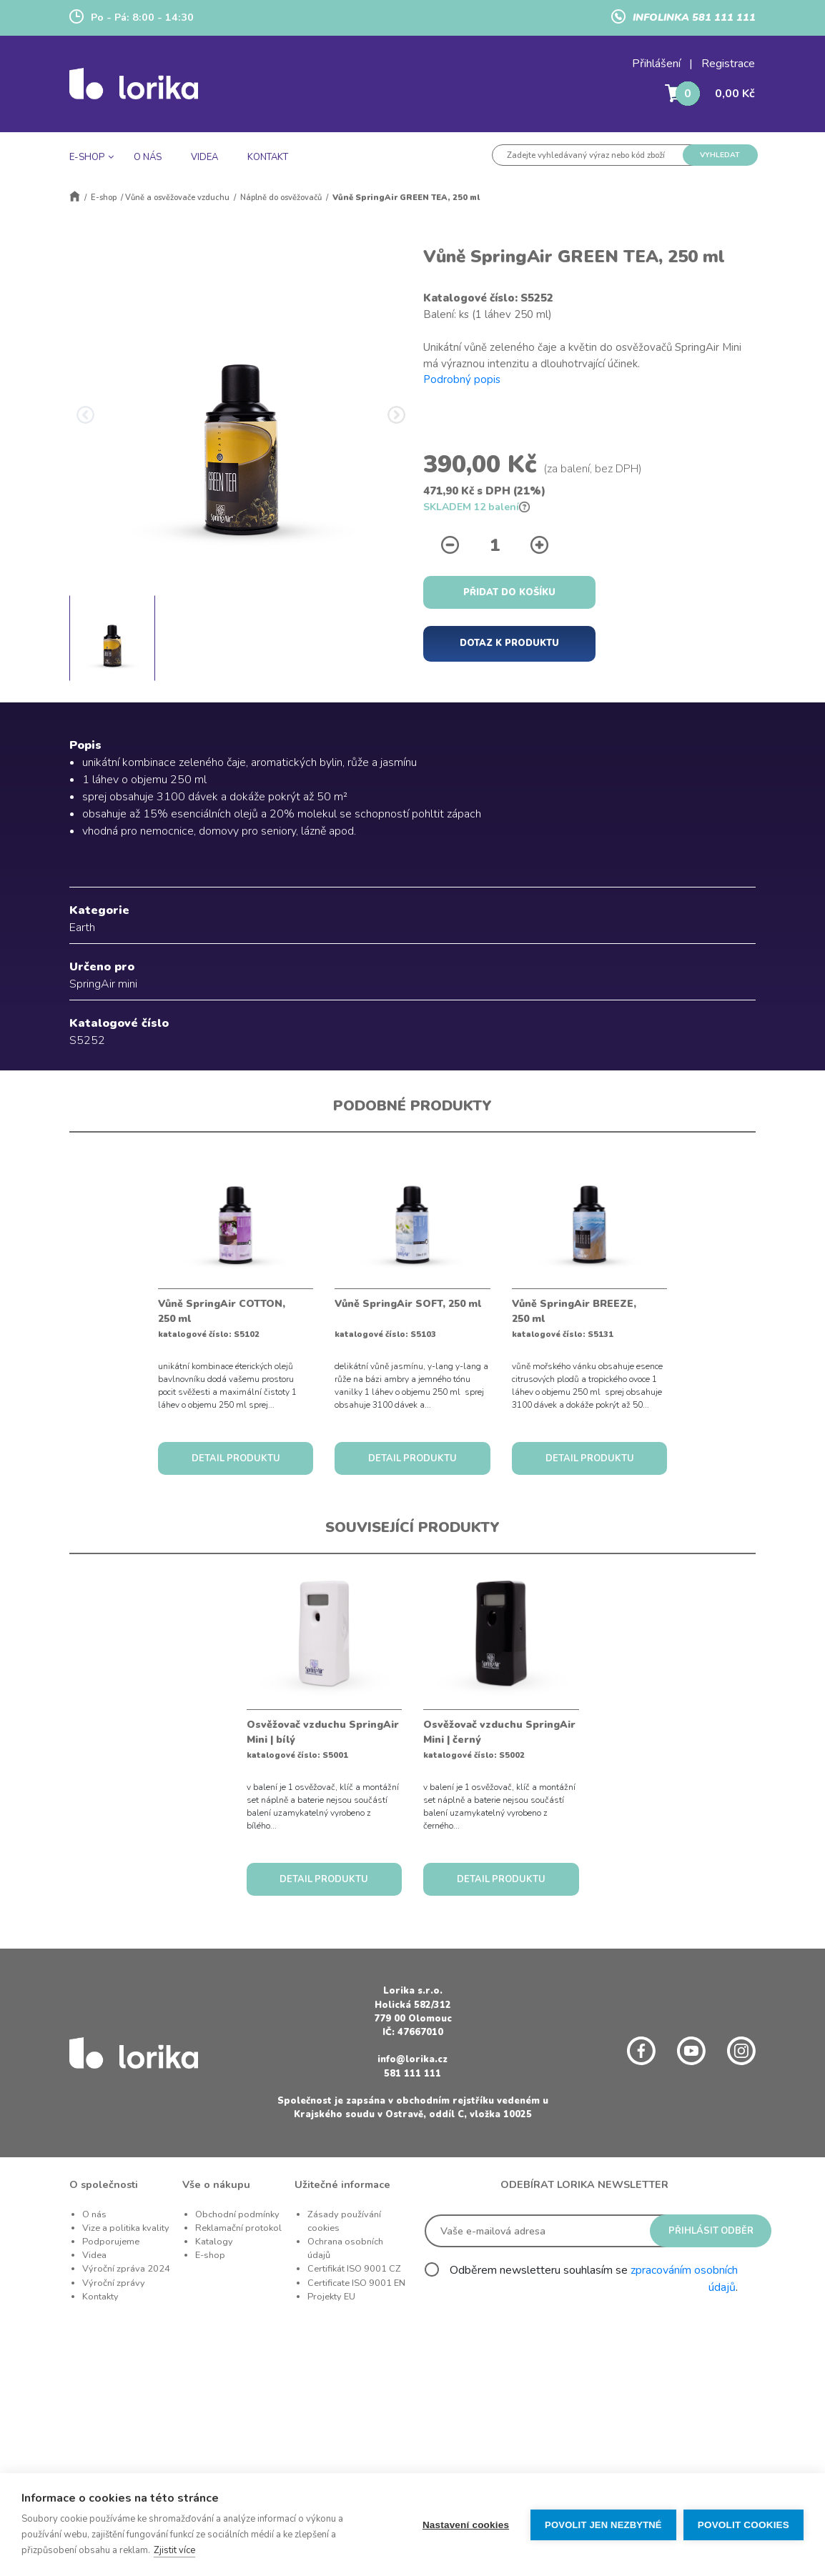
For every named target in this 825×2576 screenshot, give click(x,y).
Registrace (728, 63)
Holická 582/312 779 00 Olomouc (413, 2012)
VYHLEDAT (720, 154)
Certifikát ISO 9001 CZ (354, 2268)
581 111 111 (412, 2073)
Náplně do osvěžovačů (281, 197)
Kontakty (100, 2296)
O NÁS (148, 157)
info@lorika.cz (412, 2059)
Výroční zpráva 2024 (126, 2268)
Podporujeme (110, 2241)
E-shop (104, 197)
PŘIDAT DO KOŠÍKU (509, 592)
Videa (94, 2255)
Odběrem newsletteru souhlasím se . (594, 2278)
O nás (94, 2214)
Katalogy (214, 2241)
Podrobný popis (461, 379)
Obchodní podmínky (237, 2214)
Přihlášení (656, 63)
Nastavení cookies (466, 2525)
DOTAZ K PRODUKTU (509, 643)
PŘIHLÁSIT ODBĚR (711, 2230)
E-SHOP (86, 157)
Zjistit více (174, 2550)
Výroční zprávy (113, 2283)
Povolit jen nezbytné (603, 2525)
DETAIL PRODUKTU (236, 1458)
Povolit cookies (743, 2525)
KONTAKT (267, 157)
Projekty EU (331, 2296)
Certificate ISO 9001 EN (356, 2283)
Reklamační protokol (238, 2228)
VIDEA (204, 157)
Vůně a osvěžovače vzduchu (177, 197)
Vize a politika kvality (125, 2228)
